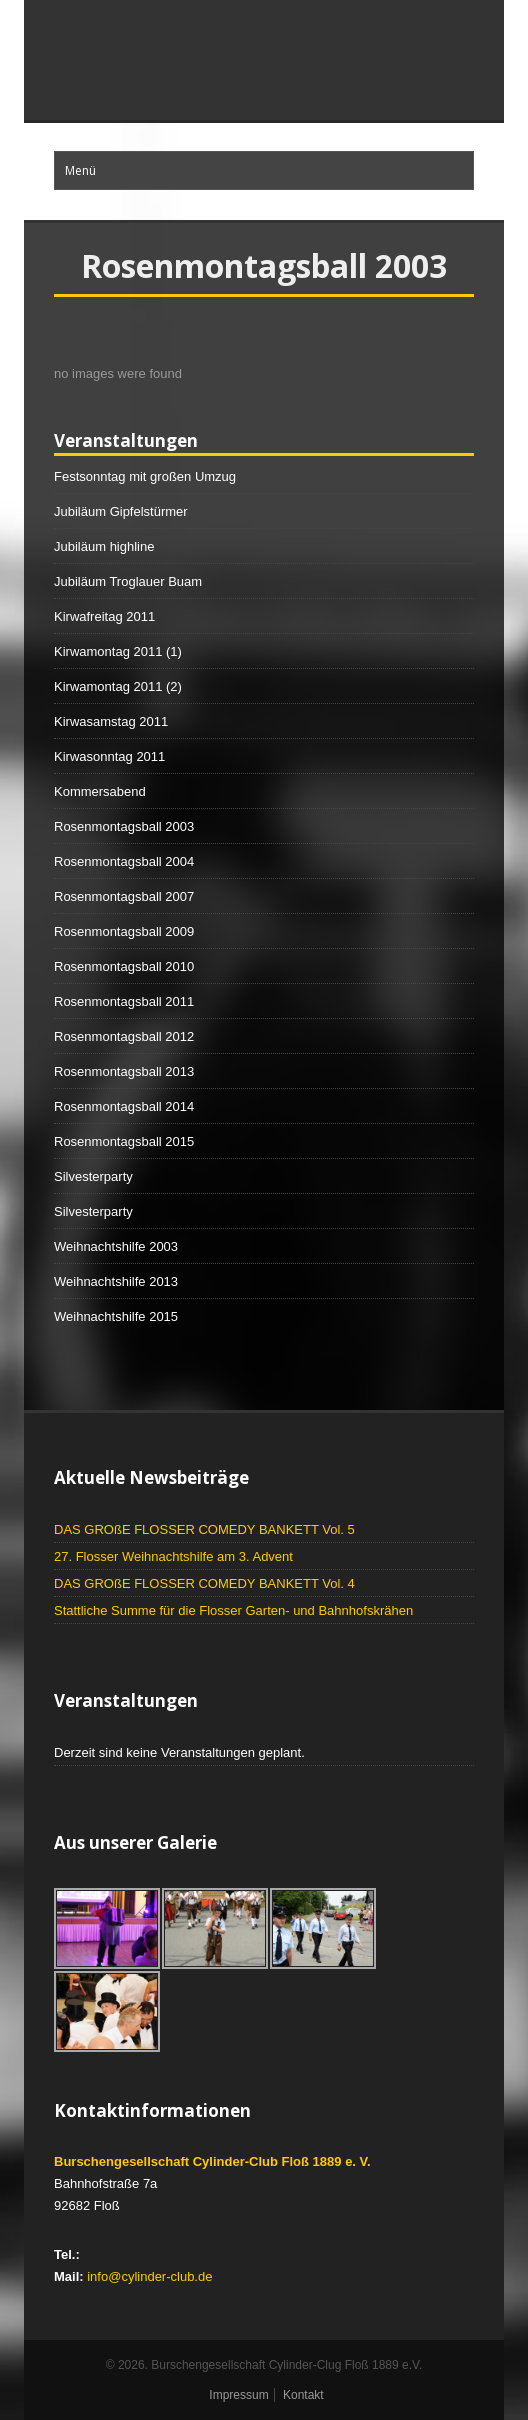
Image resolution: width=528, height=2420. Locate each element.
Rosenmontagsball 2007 (124, 896)
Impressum (238, 2395)
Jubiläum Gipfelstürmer (121, 511)
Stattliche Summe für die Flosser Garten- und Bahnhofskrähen (233, 1610)
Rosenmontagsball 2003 (124, 826)
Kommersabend (100, 791)
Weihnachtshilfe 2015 (116, 1316)
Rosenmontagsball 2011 (124, 1001)
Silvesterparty (93, 1176)
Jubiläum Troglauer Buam (128, 581)
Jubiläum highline (104, 546)
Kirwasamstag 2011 (111, 721)
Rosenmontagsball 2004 (124, 861)
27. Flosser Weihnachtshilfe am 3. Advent (173, 1556)
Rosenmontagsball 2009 (124, 931)
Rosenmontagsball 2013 (124, 1071)
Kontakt (303, 2395)
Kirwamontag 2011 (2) (118, 686)
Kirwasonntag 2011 (109, 756)
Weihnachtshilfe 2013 (116, 1281)
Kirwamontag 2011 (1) (118, 651)
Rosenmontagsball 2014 (124, 1106)
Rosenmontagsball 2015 (124, 1141)
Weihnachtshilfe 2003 (116, 1246)
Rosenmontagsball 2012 (124, 1036)
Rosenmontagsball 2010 (124, 966)
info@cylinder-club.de (149, 2276)
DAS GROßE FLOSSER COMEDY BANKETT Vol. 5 (204, 1529)
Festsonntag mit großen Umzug (145, 476)
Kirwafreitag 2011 (104, 616)
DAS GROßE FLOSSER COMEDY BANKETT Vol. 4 (204, 1583)
